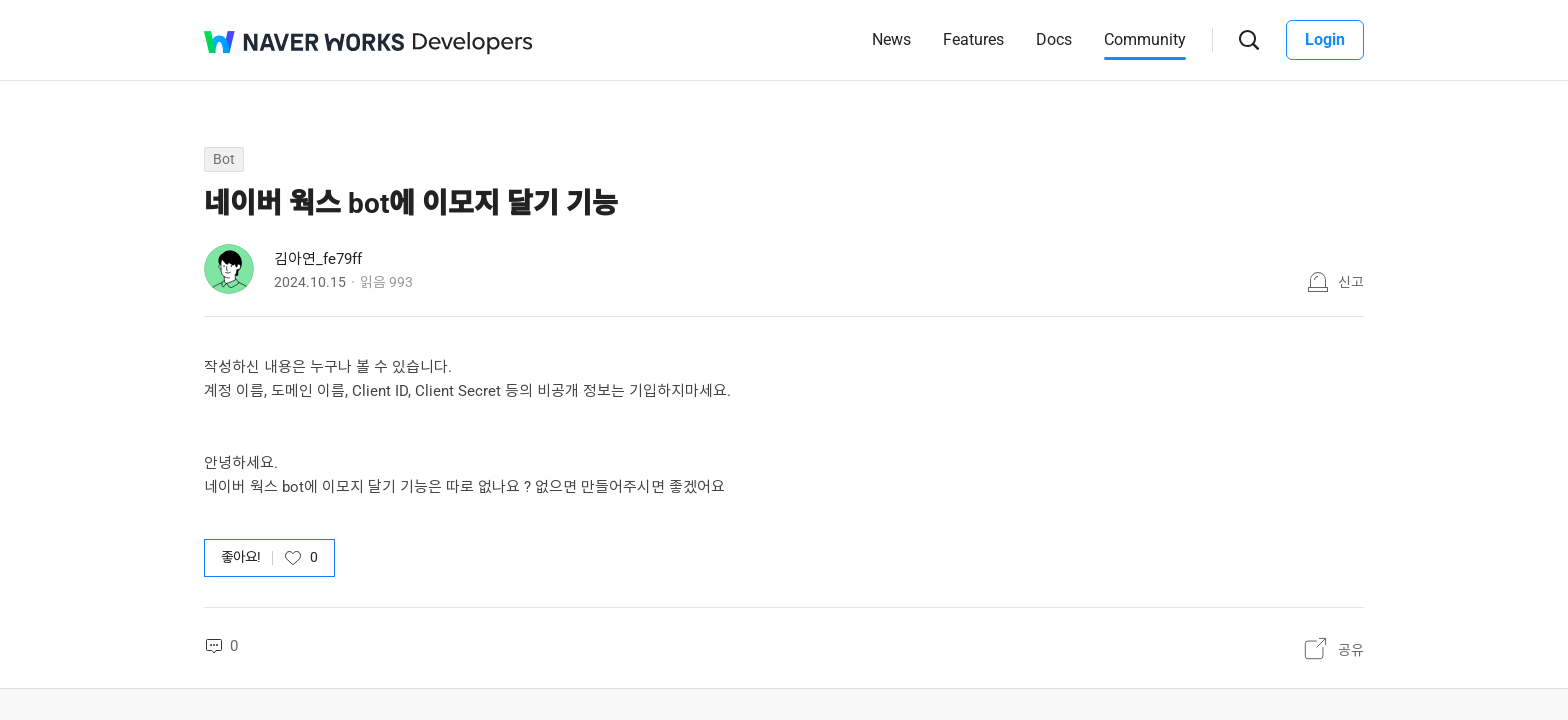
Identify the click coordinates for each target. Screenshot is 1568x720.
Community (1145, 39)
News (891, 39)
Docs (1054, 39)
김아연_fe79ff (318, 259)
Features (973, 39)
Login (1325, 39)
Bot (224, 159)
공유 (1351, 650)
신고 (1351, 282)
